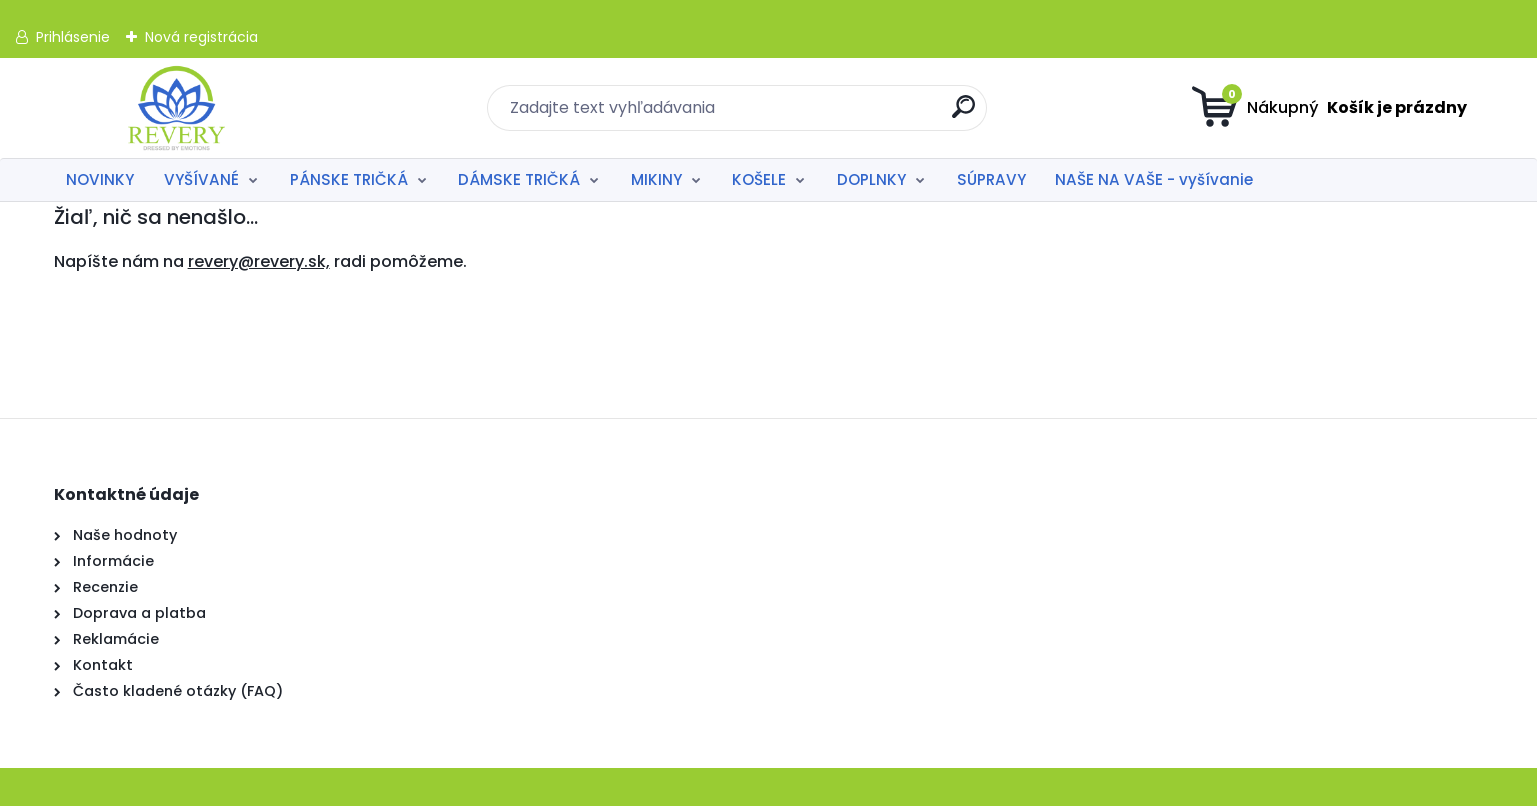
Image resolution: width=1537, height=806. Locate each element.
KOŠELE (759, 179)
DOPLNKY (871, 179)
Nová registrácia (201, 37)
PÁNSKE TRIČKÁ (349, 179)
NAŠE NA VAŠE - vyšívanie (1154, 179)
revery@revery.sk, (259, 261)
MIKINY (656, 179)
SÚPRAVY (991, 179)
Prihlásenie (73, 37)
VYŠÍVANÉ (201, 179)
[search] (963, 114)
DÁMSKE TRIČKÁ (519, 179)
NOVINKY (100, 179)
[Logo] (176, 108)
